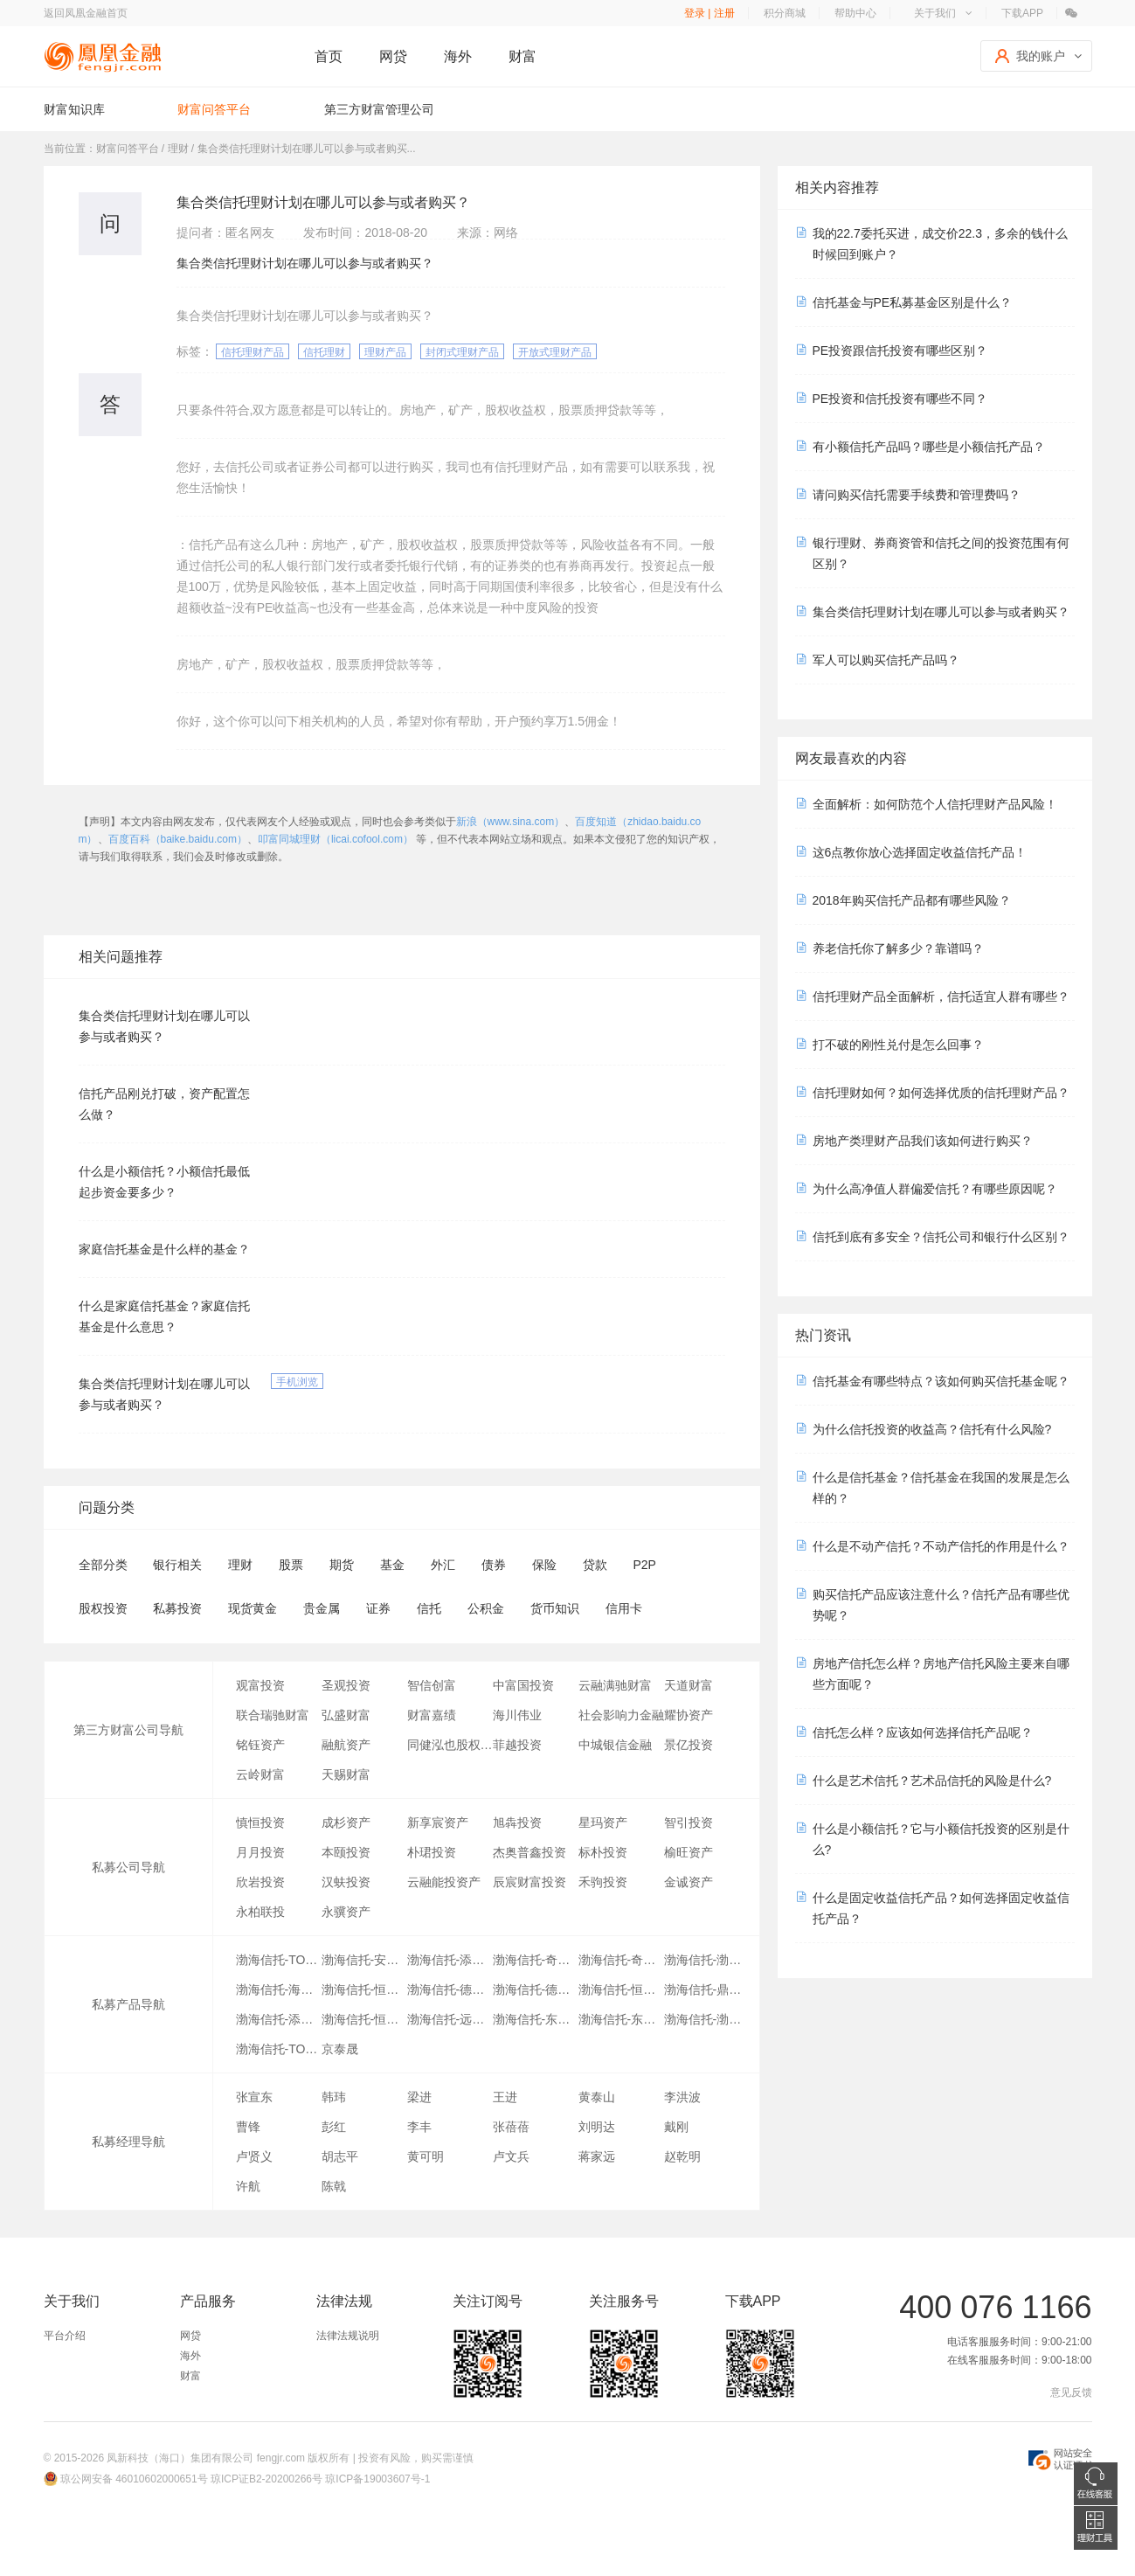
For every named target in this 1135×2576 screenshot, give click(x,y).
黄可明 (425, 2156)
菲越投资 (517, 1745)
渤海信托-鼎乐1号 (707, 1989)
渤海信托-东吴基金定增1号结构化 (621, 2019)
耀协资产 (688, 1715)
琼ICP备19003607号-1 (377, 2479)
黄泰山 (596, 2097)
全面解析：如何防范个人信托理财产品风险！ (935, 804)
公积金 (485, 1608)
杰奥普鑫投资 (529, 1852)
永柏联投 (260, 1912)
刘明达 (596, 2127)
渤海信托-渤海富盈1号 (707, 1960)
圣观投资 (346, 1685)
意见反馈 (1071, 2392)
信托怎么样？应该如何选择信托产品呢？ (923, 1732)
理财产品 (385, 352)
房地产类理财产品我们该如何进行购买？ (923, 1141)
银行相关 (177, 1565)
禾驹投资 (602, 1882)
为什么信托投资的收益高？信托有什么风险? (932, 1429)
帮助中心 (855, 13)
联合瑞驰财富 (272, 1715)
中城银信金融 (615, 1745)
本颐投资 (346, 1852)
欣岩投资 (260, 1882)
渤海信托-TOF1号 (279, 1960)
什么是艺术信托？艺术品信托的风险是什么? (932, 1781)
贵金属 (321, 1608)
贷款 (595, 1565)
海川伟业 (517, 1715)
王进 (505, 2097)
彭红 (334, 2127)
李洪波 (682, 2097)
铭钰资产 (260, 1745)
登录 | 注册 (709, 13)
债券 (493, 1565)
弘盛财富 (346, 1715)
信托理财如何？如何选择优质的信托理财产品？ (941, 1093)
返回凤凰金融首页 (86, 13)
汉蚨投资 (346, 1882)
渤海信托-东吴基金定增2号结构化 (535, 2019)
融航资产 (346, 1745)
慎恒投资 (260, 1823)
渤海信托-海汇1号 (279, 1989)
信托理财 (324, 352)
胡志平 (340, 2156)
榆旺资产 (688, 1852)
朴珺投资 (431, 1852)
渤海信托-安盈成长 (364, 1960)
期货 (341, 1565)
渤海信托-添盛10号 (450, 1960)
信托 (429, 1608)
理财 (240, 1565)
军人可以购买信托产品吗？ (886, 660)
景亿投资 (688, 1745)
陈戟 (334, 2186)
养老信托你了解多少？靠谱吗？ (898, 948)
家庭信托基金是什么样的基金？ (164, 1249)
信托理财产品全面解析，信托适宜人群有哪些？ (941, 996)
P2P (644, 1565)
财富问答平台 (214, 109)
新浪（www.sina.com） (510, 822)
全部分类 (103, 1565)
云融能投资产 (444, 1882)
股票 (291, 1565)
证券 (378, 1608)
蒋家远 (596, 2156)
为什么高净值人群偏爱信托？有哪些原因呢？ (935, 1189)
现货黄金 (252, 1608)
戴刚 (676, 2127)
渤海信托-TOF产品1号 (279, 2049)
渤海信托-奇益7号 (535, 1960)
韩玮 (334, 2097)
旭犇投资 (517, 1823)
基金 (392, 1565)
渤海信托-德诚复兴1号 (535, 1989)
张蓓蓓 (511, 2127)
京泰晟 (340, 2049)
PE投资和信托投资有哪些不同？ (900, 399)
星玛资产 (602, 1823)
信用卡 (624, 1608)
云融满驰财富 (615, 1685)
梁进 (419, 2097)
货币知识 (554, 1608)
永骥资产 (346, 1912)
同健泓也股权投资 (450, 1745)
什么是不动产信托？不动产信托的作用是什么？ (941, 1546)
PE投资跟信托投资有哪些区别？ (900, 351)
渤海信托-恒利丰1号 (621, 1989)
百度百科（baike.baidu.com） (177, 839)
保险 (544, 1565)
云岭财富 (260, 1774)
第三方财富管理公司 (379, 109)
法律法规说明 (347, 2336)
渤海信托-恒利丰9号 (364, 1989)
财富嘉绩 (431, 1715)
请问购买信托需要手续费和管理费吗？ (917, 495)
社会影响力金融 (621, 1715)
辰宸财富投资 (529, 1882)
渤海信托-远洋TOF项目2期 (450, 2019)
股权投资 (103, 1608)
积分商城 (785, 13)
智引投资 (688, 1823)
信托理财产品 (252, 352)
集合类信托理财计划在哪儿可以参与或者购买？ (941, 612)
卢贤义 (254, 2156)
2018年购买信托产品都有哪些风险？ (912, 900)
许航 (248, 2186)
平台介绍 (65, 2336)
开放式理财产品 (555, 352)
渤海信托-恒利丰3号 (364, 2019)
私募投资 (177, 1608)
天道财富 (688, 1685)
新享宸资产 (437, 1823)
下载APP (1022, 13)
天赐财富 (346, 1774)
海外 (458, 56)
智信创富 (431, 1685)
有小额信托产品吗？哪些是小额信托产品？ (929, 447)
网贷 (393, 56)
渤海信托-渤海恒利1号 (707, 2019)
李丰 (419, 2127)
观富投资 (260, 1685)
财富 (522, 56)
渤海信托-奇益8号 (621, 1960)
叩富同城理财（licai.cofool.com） (335, 839)
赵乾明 (682, 2156)
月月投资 (260, 1852)
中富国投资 (523, 1685)
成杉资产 (346, 1823)
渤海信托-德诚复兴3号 (450, 1989)
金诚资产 (688, 1882)
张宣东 (254, 2097)
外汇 (443, 1565)
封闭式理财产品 (462, 352)
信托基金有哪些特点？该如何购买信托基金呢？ (941, 1381)
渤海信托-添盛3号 (279, 2019)
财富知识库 (74, 109)
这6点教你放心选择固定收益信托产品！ (920, 852)
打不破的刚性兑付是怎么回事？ (898, 1045)
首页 (329, 56)
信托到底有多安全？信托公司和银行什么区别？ (941, 1237)
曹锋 (248, 2127)
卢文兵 (511, 2156)
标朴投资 (602, 1852)
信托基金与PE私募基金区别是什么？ (913, 302)
